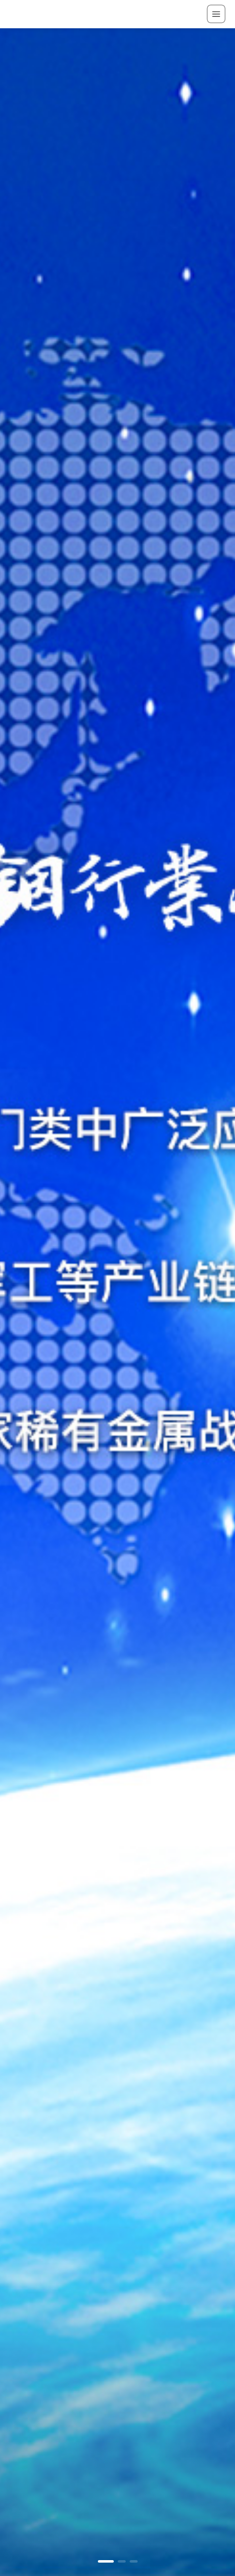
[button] (106, 2561)
